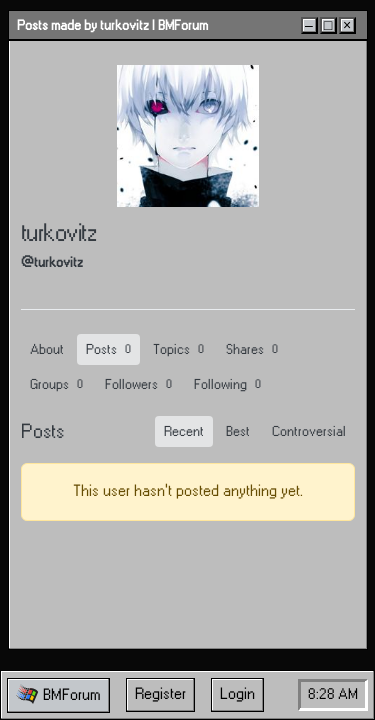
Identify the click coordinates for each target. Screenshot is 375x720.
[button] (58, 695)
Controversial (309, 431)
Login (237, 694)
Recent (184, 431)
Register (160, 694)
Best (238, 431)
